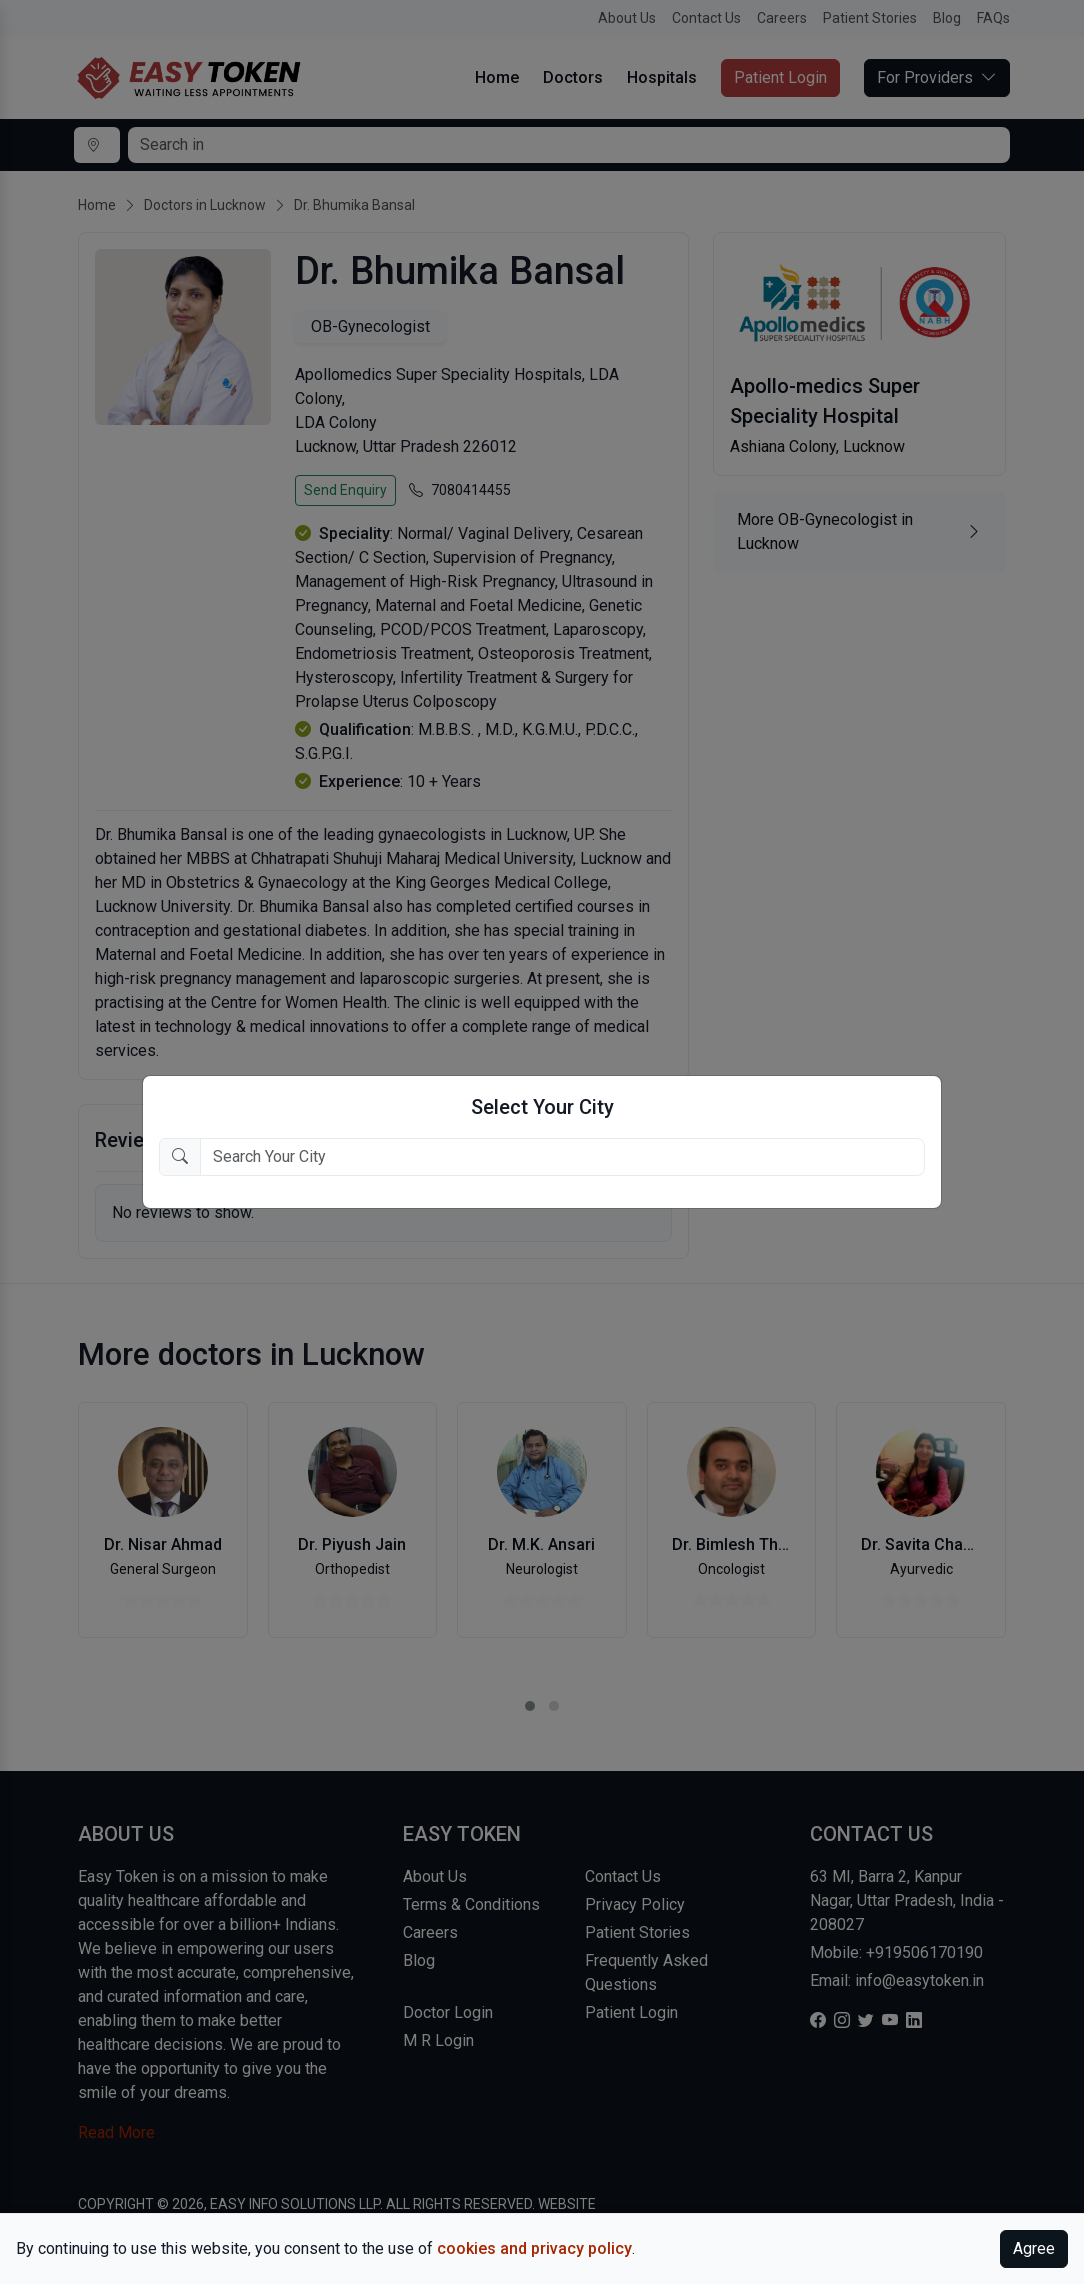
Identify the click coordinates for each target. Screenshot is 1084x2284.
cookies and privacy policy (534, 2248)
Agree (1034, 2248)
